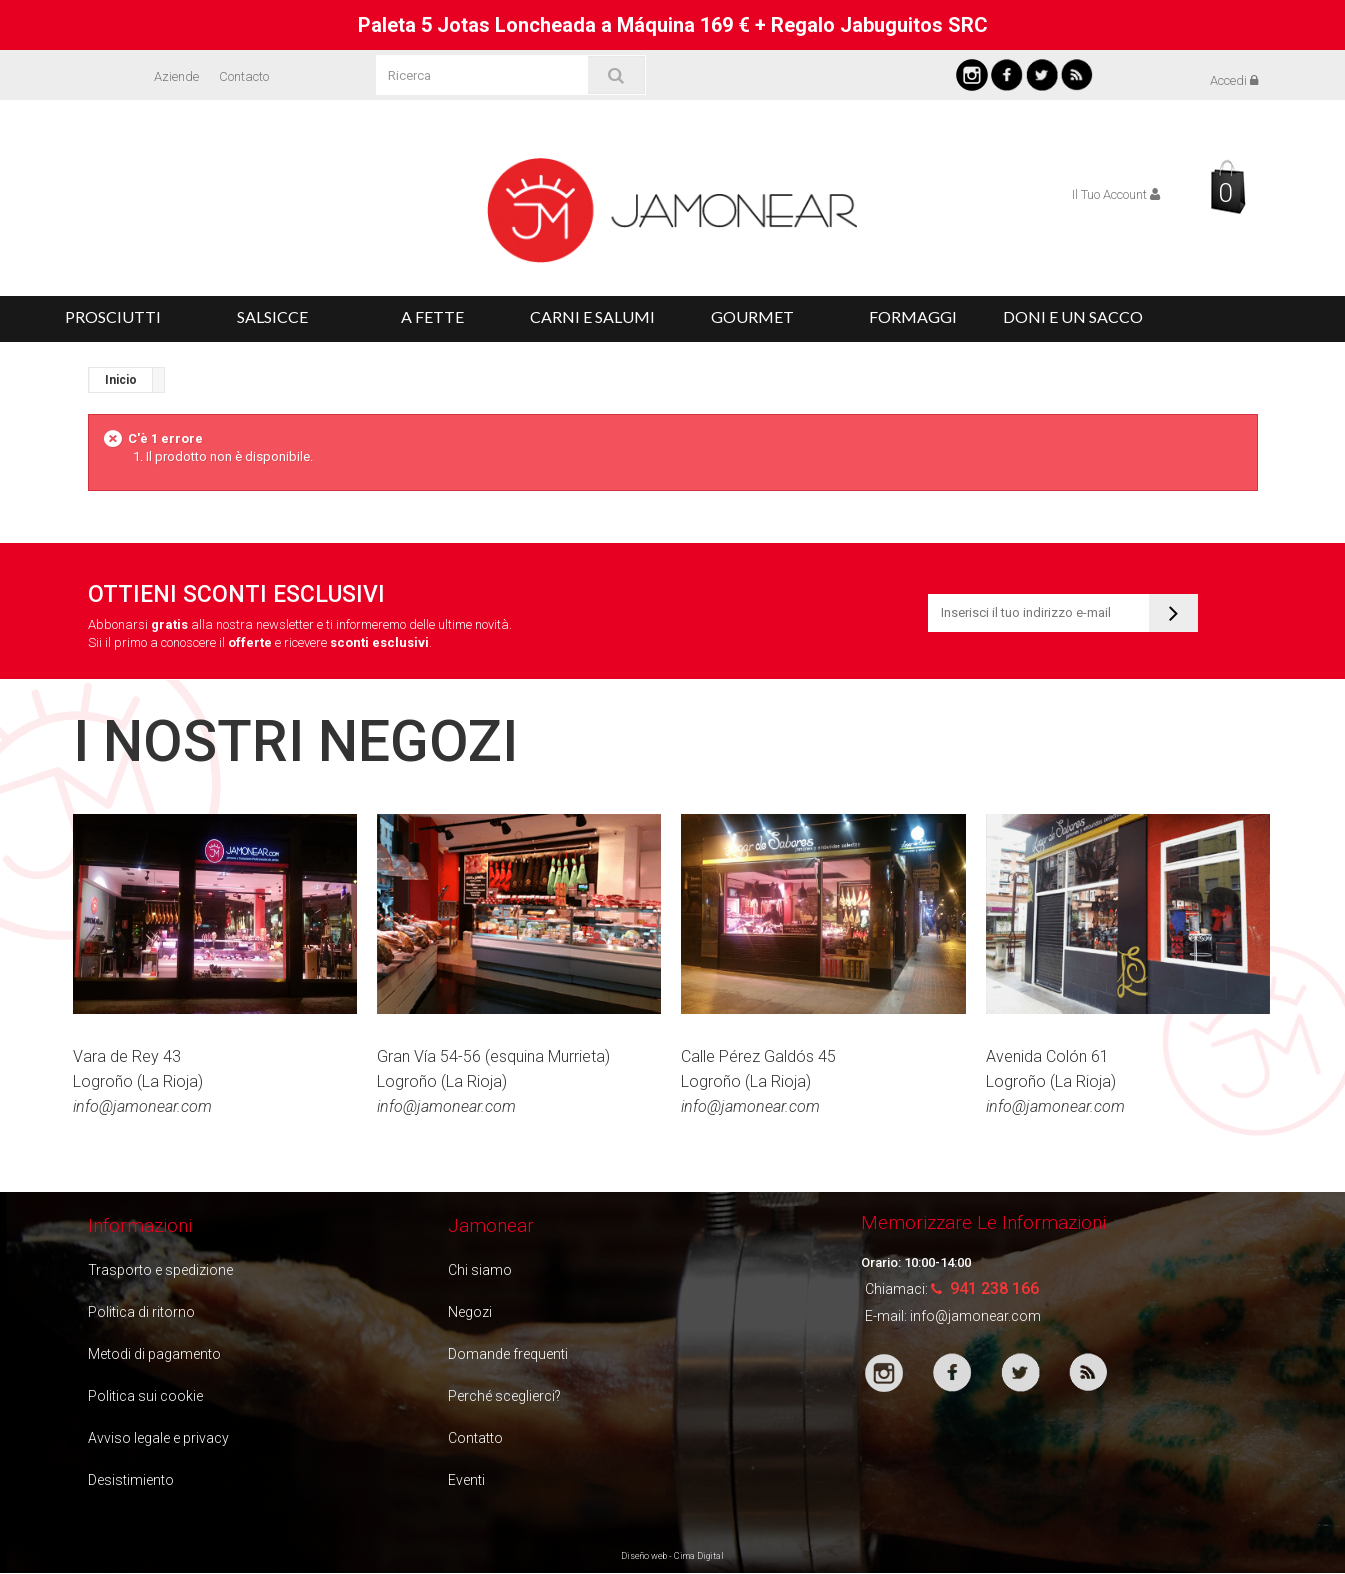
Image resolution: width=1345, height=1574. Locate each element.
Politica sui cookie (145, 1396)
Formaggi (913, 316)
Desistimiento (131, 1480)
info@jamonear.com (975, 1316)
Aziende (176, 76)
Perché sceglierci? (504, 1396)
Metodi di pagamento (154, 1354)
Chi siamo (480, 1270)
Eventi (466, 1480)
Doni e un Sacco (1073, 316)
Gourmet (752, 316)
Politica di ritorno (141, 1312)
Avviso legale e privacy (158, 1438)
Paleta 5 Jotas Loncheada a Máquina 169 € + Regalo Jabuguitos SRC (673, 25)
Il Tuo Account (1116, 194)
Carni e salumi (592, 316)
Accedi (1234, 80)
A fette (432, 316)
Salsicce (272, 316)
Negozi (470, 1312)
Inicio (121, 380)
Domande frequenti (508, 1354)
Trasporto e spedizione (160, 1270)
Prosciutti (113, 316)
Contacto (244, 76)
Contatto (475, 1438)
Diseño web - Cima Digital (672, 1556)
